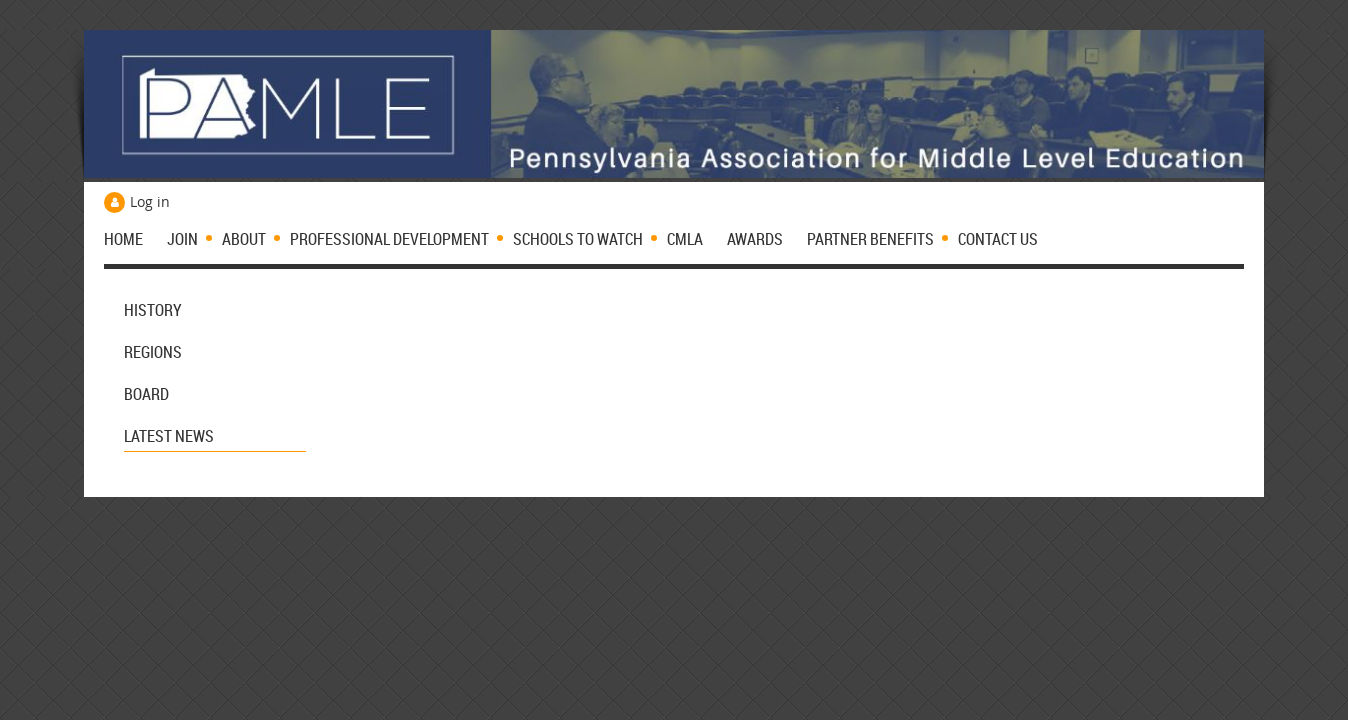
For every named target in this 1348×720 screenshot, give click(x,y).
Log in (150, 201)
